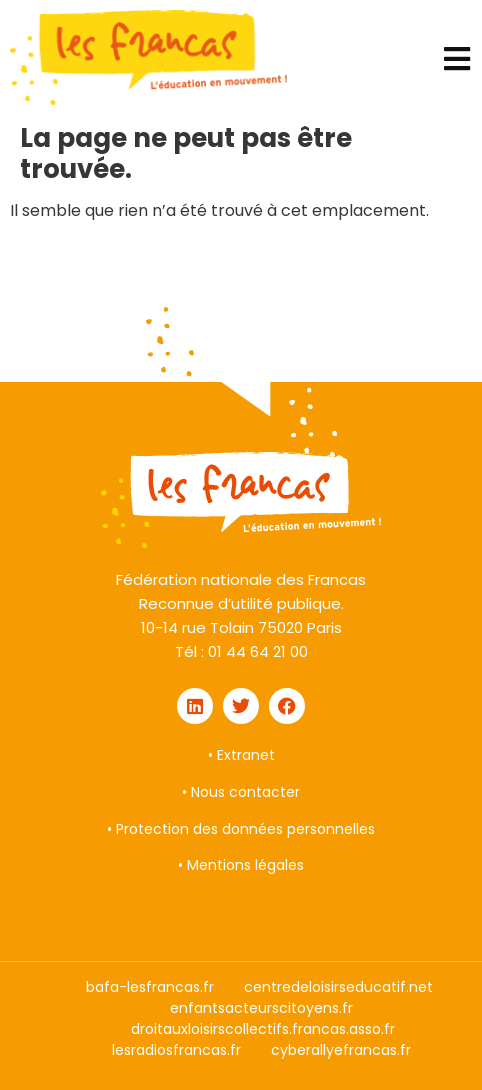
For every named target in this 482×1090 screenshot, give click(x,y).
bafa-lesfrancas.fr (150, 987)
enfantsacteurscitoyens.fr (261, 1008)
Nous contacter (245, 792)
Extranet (246, 755)
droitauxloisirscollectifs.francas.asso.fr (263, 1029)
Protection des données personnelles (245, 829)
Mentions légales (245, 865)
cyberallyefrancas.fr (341, 1050)
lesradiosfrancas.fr (176, 1050)
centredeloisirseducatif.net (338, 987)
